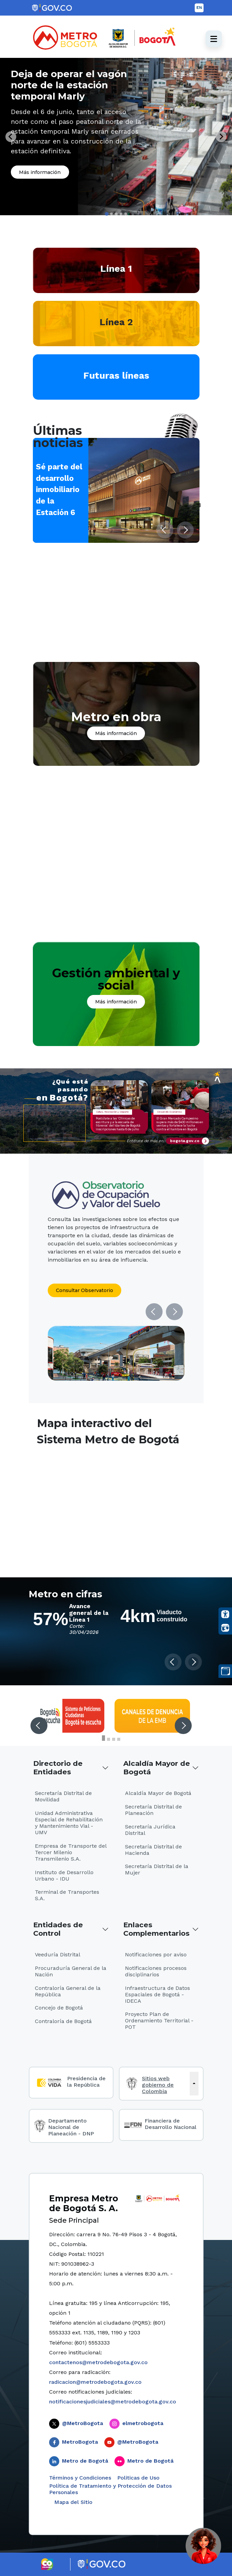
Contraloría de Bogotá (63, 2021)
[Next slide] (221, 136)
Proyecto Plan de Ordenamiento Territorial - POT (159, 2020)
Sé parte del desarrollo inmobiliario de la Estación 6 (59, 489)
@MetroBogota (82, 2423)
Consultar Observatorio (84, 1290)
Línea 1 (116, 268)
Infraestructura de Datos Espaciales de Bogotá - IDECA (157, 1994)
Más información (40, 172)
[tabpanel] (116, 136)
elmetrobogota (142, 2423)
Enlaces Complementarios (156, 1928)
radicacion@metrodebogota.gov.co (95, 2382)
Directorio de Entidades (58, 1767)
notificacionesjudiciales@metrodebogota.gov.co (112, 2401)
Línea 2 (116, 322)
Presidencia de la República (86, 2081)
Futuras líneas (116, 375)
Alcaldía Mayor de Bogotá (156, 1767)
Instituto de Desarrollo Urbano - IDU (64, 1875)
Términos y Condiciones (80, 2477)
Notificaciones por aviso (156, 1954)
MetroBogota (80, 2442)
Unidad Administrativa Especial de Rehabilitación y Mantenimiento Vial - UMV (69, 1823)
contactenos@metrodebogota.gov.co (98, 2362)
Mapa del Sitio (72, 2502)
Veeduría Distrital (57, 1954)
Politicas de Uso (138, 2477)
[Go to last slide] (10, 136)
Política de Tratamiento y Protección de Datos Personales (110, 2489)
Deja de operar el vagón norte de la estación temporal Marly (69, 85)
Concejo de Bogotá (59, 2007)
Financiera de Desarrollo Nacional (170, 2123)
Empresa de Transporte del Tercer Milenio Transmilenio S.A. (70, 1852)
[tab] (106, 214)
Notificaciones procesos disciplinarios (156, 1971)
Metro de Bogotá (85, 2461)
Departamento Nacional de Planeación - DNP (71, 2127)
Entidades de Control (58, 1928)
